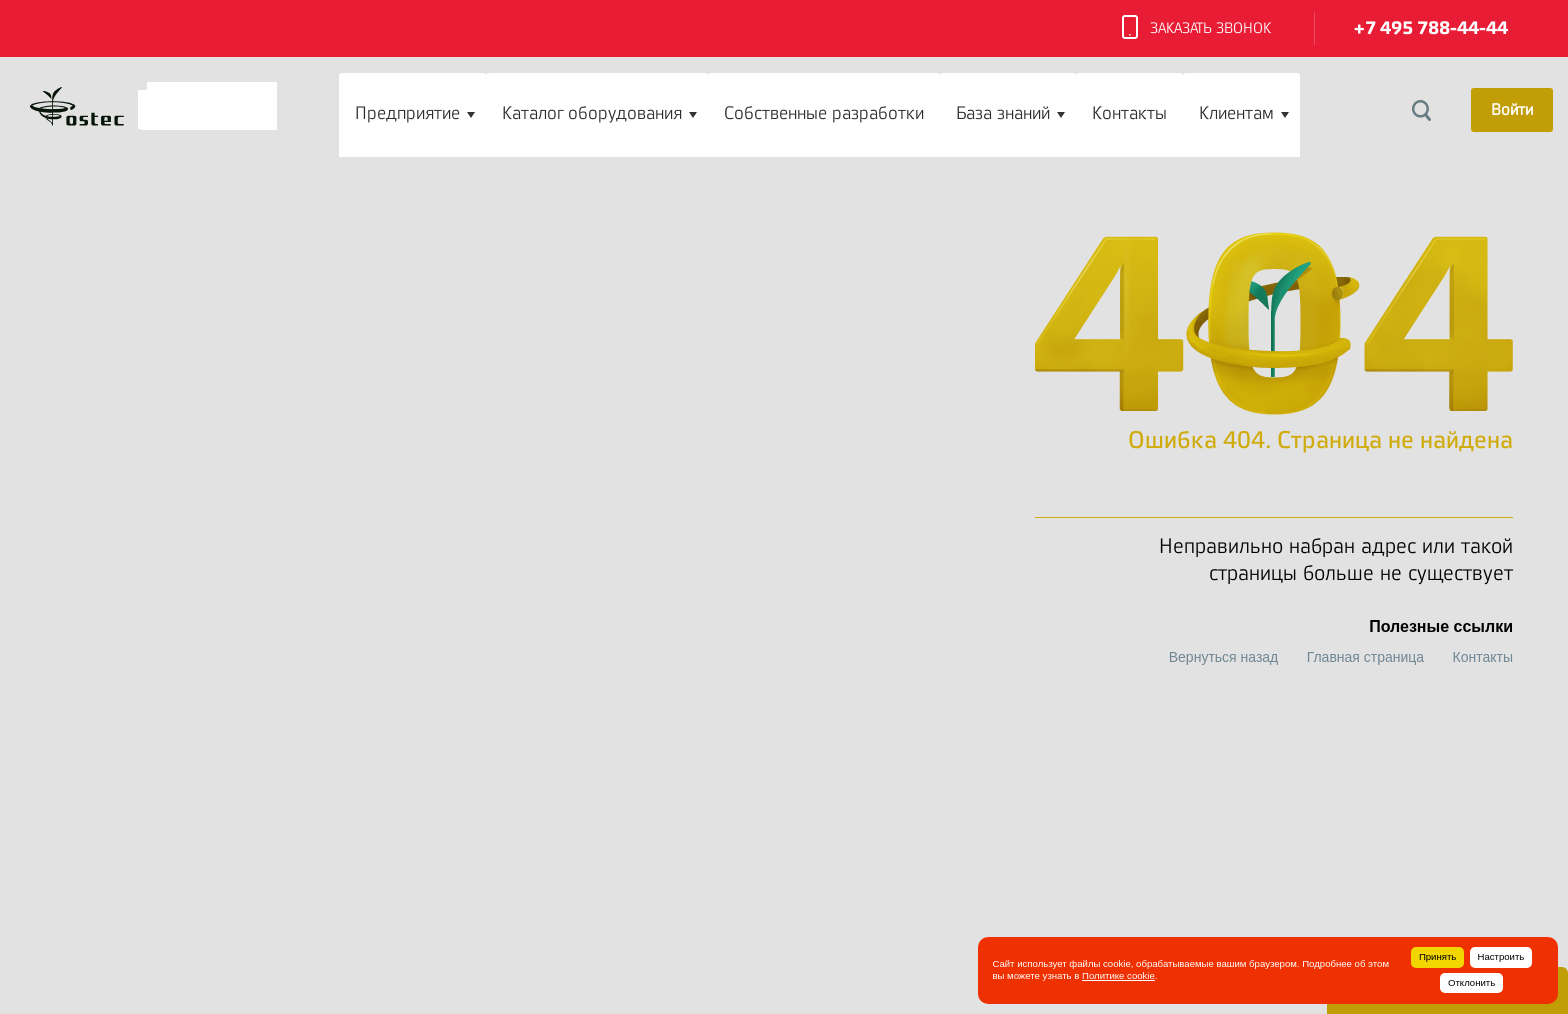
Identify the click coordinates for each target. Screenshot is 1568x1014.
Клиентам (1236, 113)
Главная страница (1366, 657)
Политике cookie (1118, 975)
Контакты (1129, 113)
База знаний (1003, 113)
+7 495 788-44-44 (1431, 28)
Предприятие (407, 113)
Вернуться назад (1224, 657)
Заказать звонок (1196, 29)
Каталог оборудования (592, 113)
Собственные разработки (824, 113)
